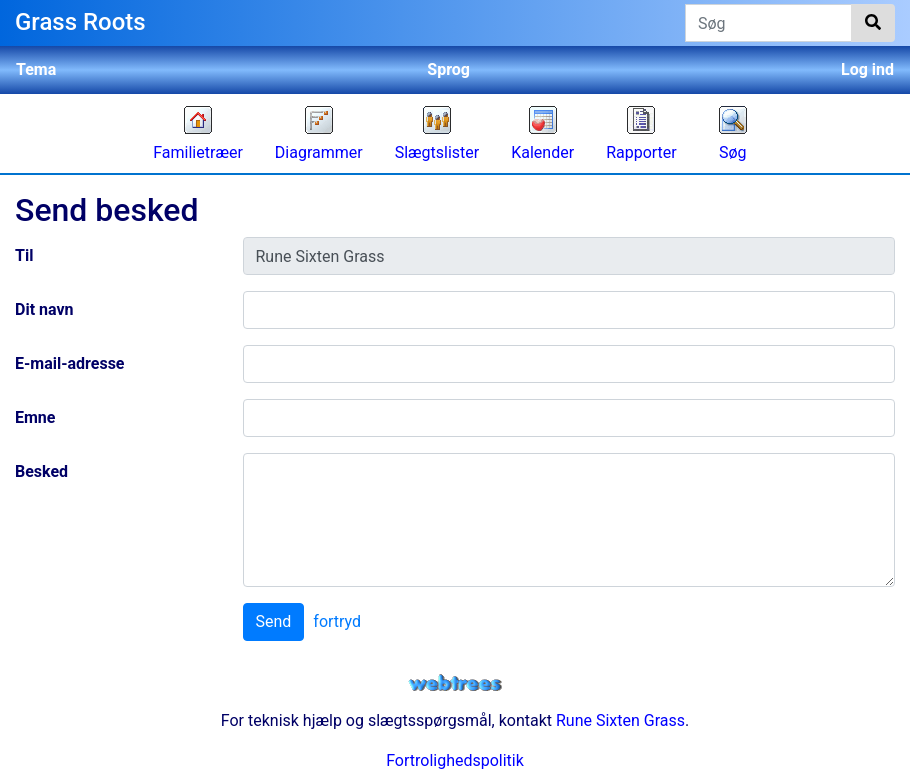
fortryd (337, 621)
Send (274, 621)
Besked (41, 471)
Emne (35, 417)
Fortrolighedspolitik (455, 760)
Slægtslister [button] (437, 152)
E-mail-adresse (70, 363)
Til (24, 255)
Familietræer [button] (198, 152)
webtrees (455, 683)
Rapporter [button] (641, 152)
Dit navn (44, 309)
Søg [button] (733, 152)
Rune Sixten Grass (620, 720)
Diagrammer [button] (319, 152)
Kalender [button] (542, 152)
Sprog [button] (448, 69)
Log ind (867, 69)
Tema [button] (36, 69)
